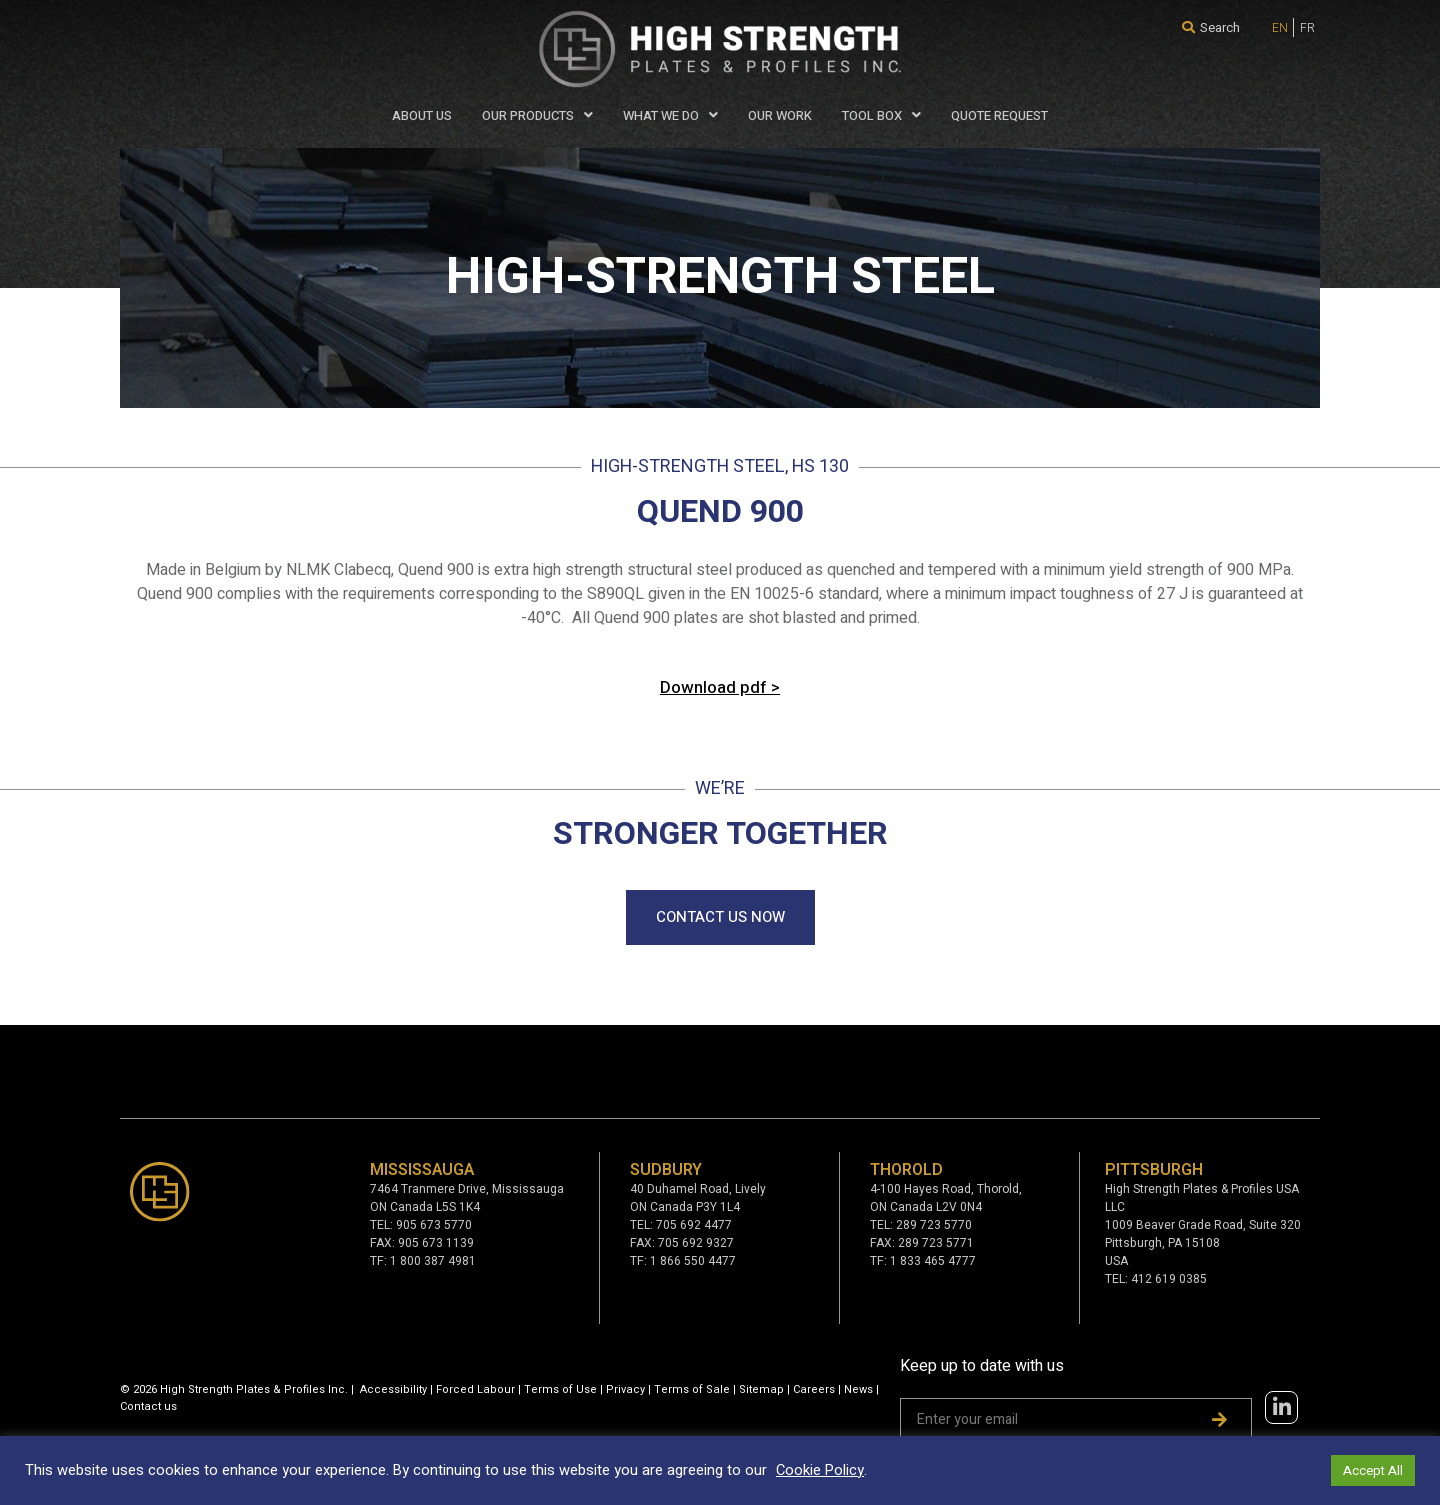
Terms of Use (560, 1389)
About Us (422, 115)
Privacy (625, 1389)
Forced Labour (475, 1389)
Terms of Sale (692, 1389)
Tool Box (881, 115)
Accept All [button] (1373, 1470)
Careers (814, 1389)
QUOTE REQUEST (999, 115)
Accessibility (393, 1389)
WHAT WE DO (670, 115)
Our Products (537, 115)
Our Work (780, 115)
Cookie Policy (820, 1470)
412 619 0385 (1169, 1279)
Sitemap (761, 1389)
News (858, 1389)
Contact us (148, 1406)
